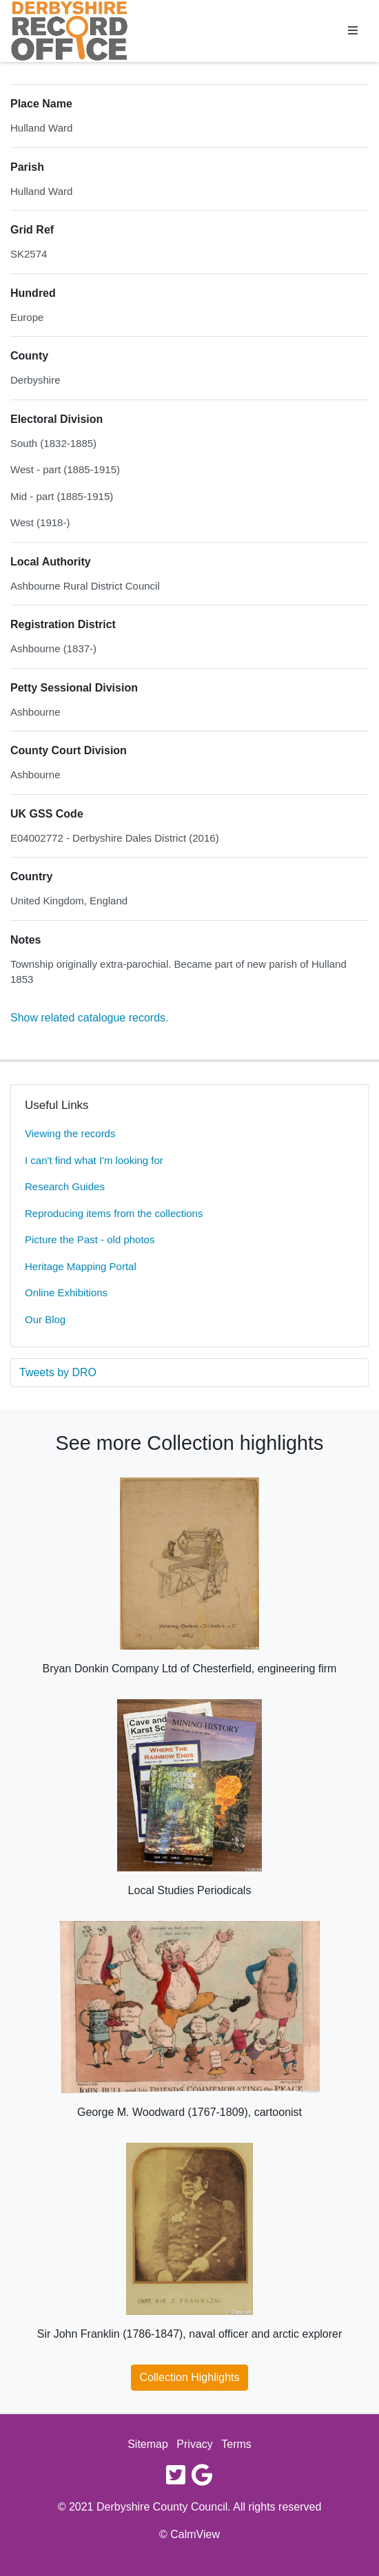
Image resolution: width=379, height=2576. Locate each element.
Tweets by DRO (57, 1372)
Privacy (194, 2444)
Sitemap (147, 2444)
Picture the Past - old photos (89, 1239)
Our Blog (45, 1319)
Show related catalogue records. (89, 1018)
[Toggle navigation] (353, 31)
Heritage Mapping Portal (80, 1266)
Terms (236, 2444)
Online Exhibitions (66, 1292)
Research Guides (65, 1186)
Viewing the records (70, 1133)
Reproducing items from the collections (114, 1213)
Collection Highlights (190, 2377)
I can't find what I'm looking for (94, 1160)
